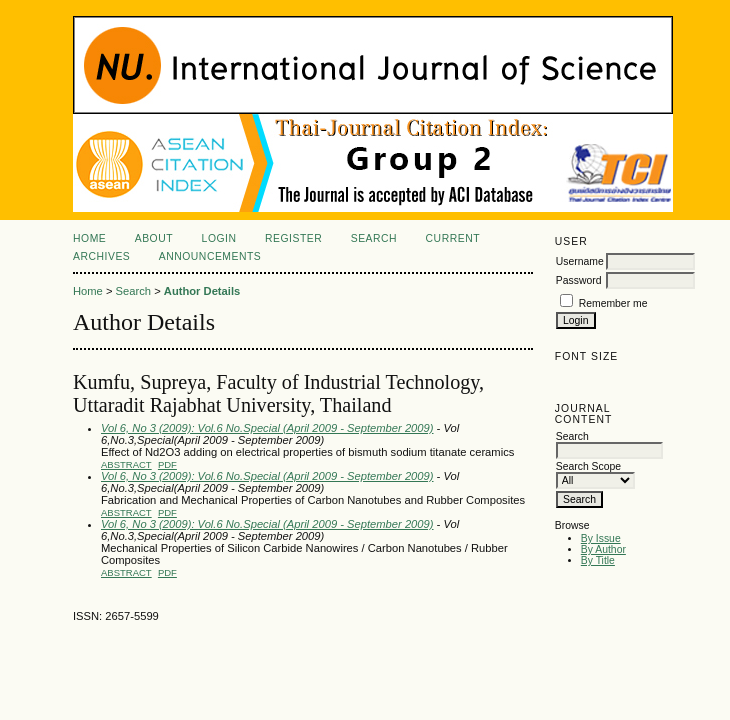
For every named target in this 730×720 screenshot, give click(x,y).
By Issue (601, 538)
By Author (603, 549)
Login (219, 238)
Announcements (210, 256)
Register (293, 238)
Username (580, 261)
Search (374, 238)
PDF (167, 464)
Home (89, 238)
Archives (101, 256)
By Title (598, 560)
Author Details (202, 291)
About (154, 238)
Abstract (126, 464)
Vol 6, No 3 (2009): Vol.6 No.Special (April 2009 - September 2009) (267, 428)
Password (579, 280)
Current (453, 238)
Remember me (613, 303)
